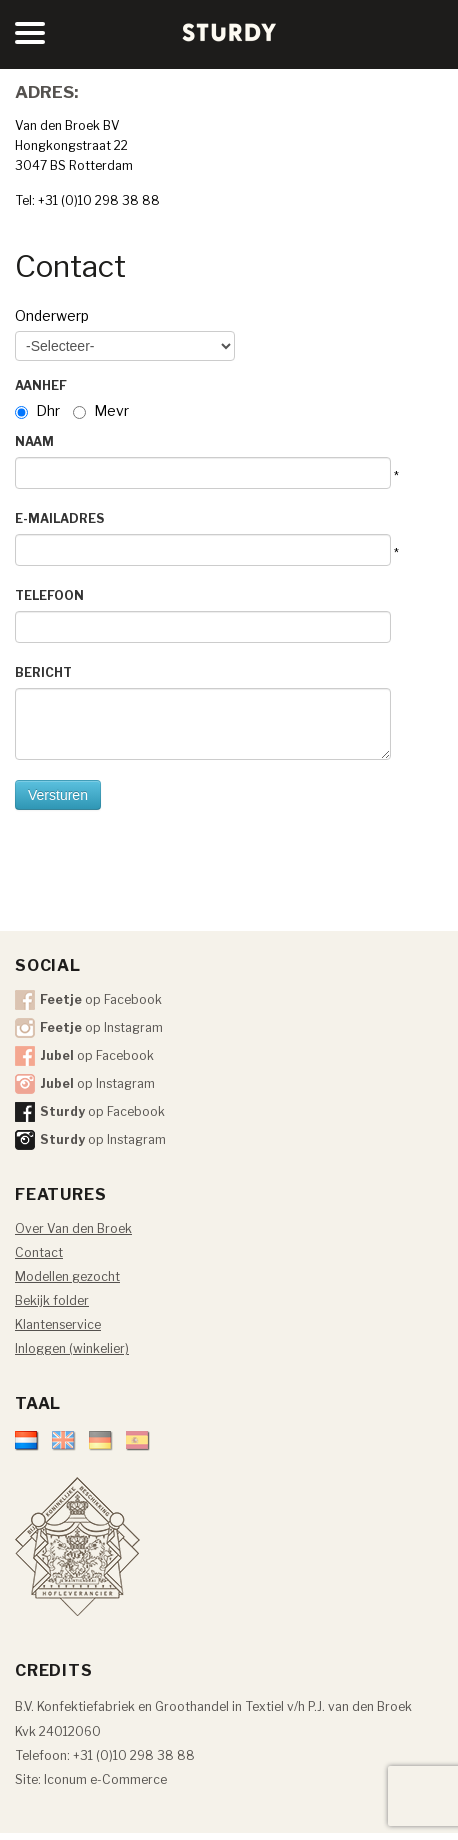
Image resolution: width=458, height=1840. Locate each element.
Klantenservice (58, 1324)
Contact (39, 1252)
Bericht (43, 672)
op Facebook (101, 999)
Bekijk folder (52, 1300)
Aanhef (41, 385)
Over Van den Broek (73, 1228)
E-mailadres (59, 518)
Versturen (58, 795)
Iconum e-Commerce (105, 1779)
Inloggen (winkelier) (72, 1348)
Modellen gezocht (67, 1276)
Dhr (48, 410)
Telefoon (49, 595)
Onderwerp (52, 315)
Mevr (111, 410)
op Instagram (101, 1027)
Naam (34, 441)
